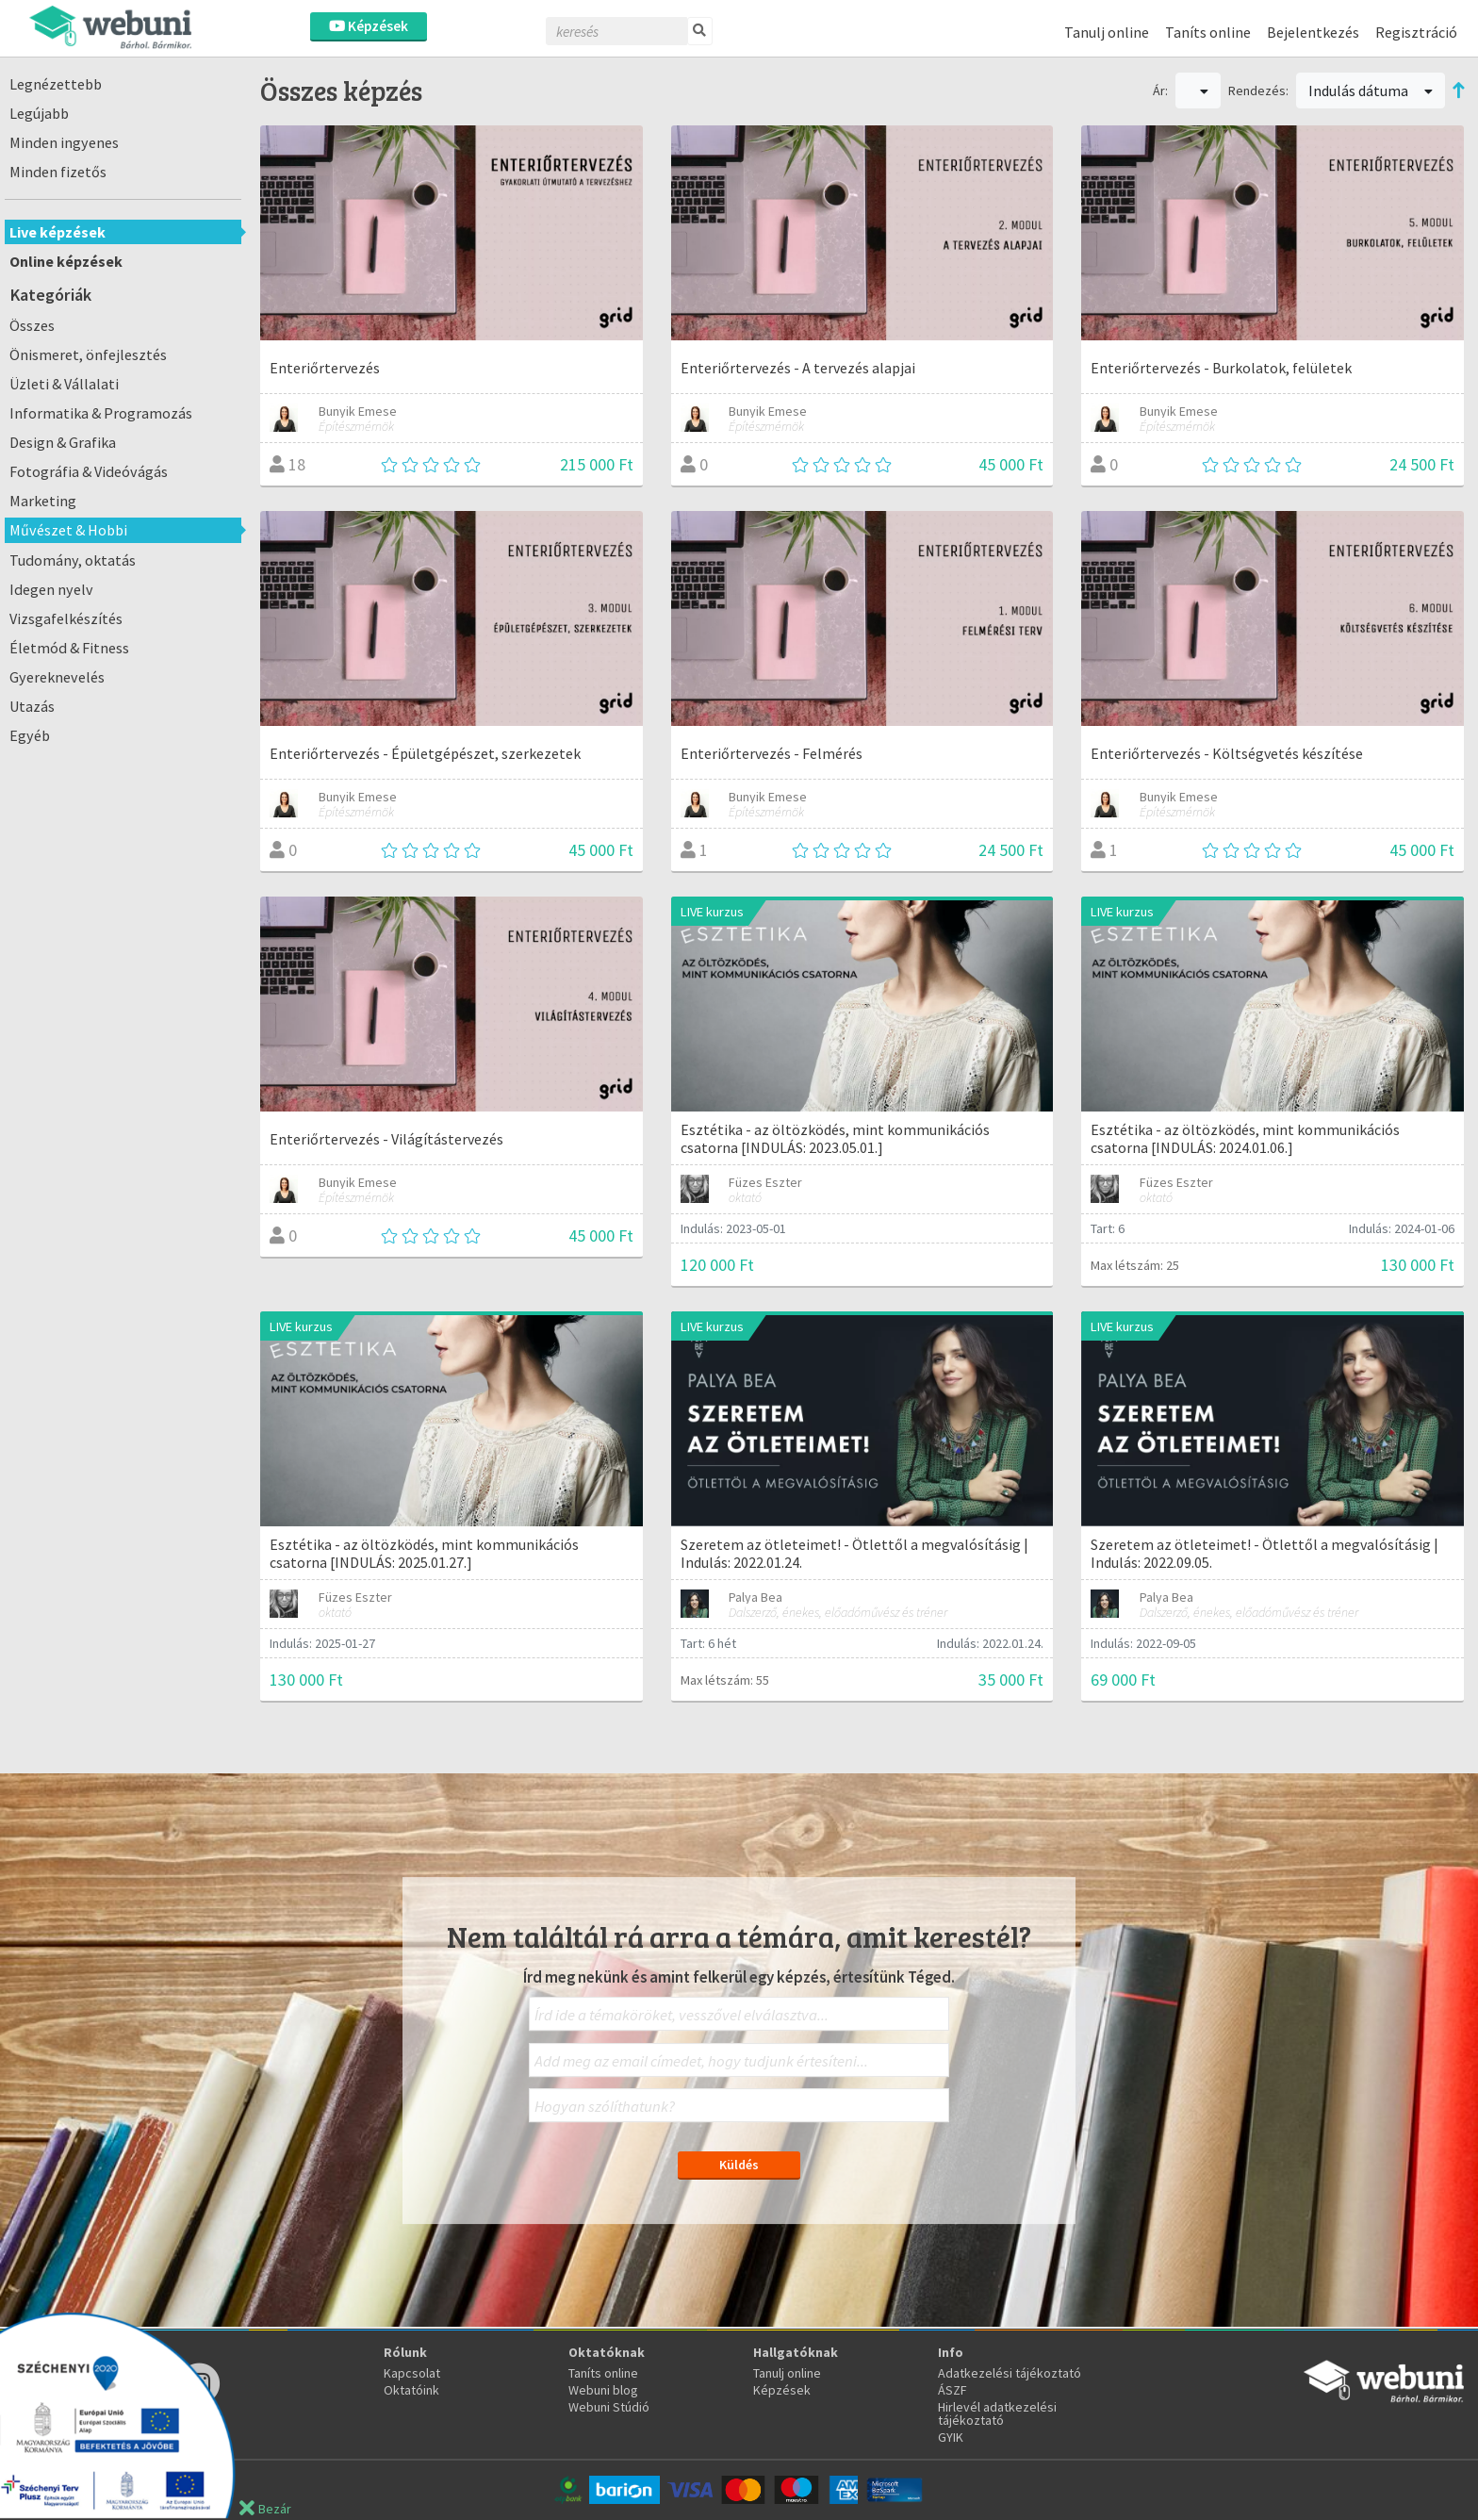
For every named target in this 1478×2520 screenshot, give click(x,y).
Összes (32, 325)
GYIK (950, 2437)
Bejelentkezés (1313, 32)
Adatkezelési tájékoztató (1009, 2372)
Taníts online (1208, 32)
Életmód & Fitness (69, 647)
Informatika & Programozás (100, 413)
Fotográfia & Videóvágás (88, 471)
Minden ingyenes (64, 142)
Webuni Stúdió (608, 2406)
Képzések (368, 26)
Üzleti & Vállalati (64, 383)
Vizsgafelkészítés (66, 618)
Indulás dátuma (1370, 90)
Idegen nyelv (51, 589)
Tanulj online (1106, 32)
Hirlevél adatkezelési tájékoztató (997, 2413)
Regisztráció (1416, 32)
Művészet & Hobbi (68, 529)
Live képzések (57, 231)
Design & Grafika (62, 442)
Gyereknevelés (57, 676)
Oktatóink (411, 2389)
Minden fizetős (58, 171)
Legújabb (39, 113)
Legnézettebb (55, 83)
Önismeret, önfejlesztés (88, 354)
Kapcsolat (412, 2372)
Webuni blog (603, 2389)
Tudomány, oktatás (72, 560)
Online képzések (66, 261)
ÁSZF (952, 2389)
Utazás (32, 706)
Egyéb (29, 735)
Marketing (42, 500)
